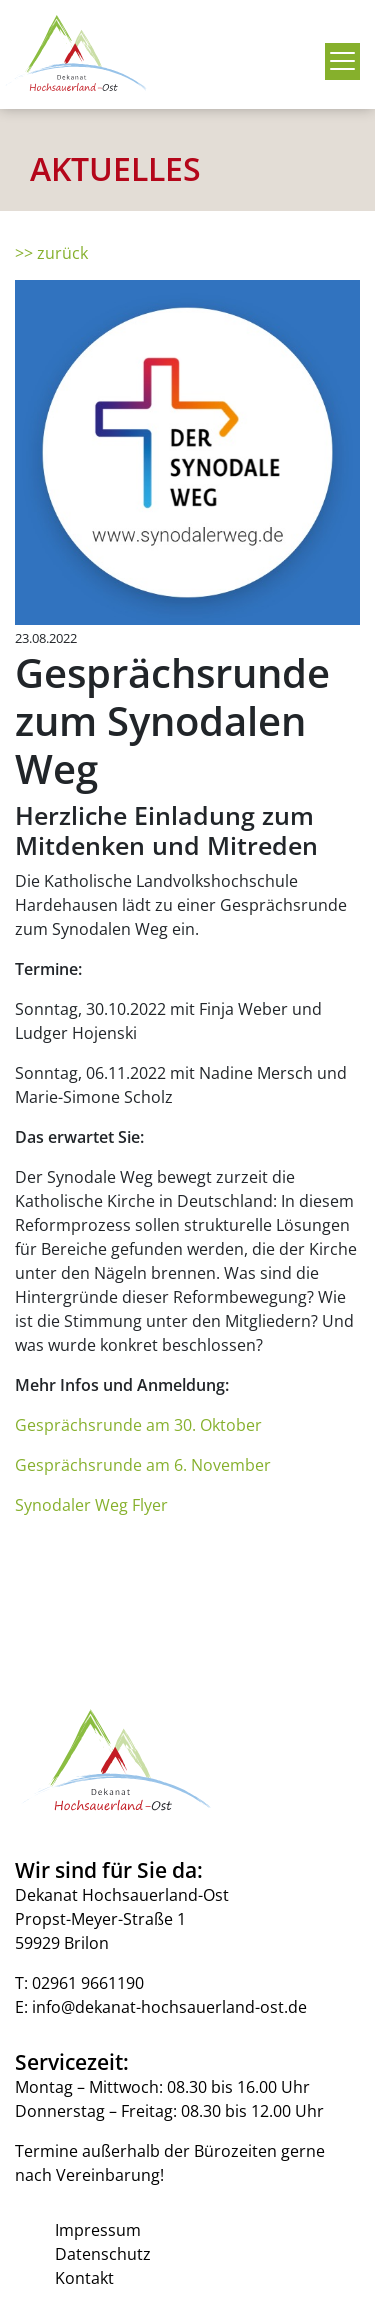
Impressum (98, 2230)
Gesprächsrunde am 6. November (143, 1465)
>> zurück (51, 253)
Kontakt (84, 2278)
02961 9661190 (88, 1983)
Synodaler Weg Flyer (91, 1505)
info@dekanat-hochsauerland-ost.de (169, 2007)
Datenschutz (103, 2254)
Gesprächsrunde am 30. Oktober (138, 1425)
